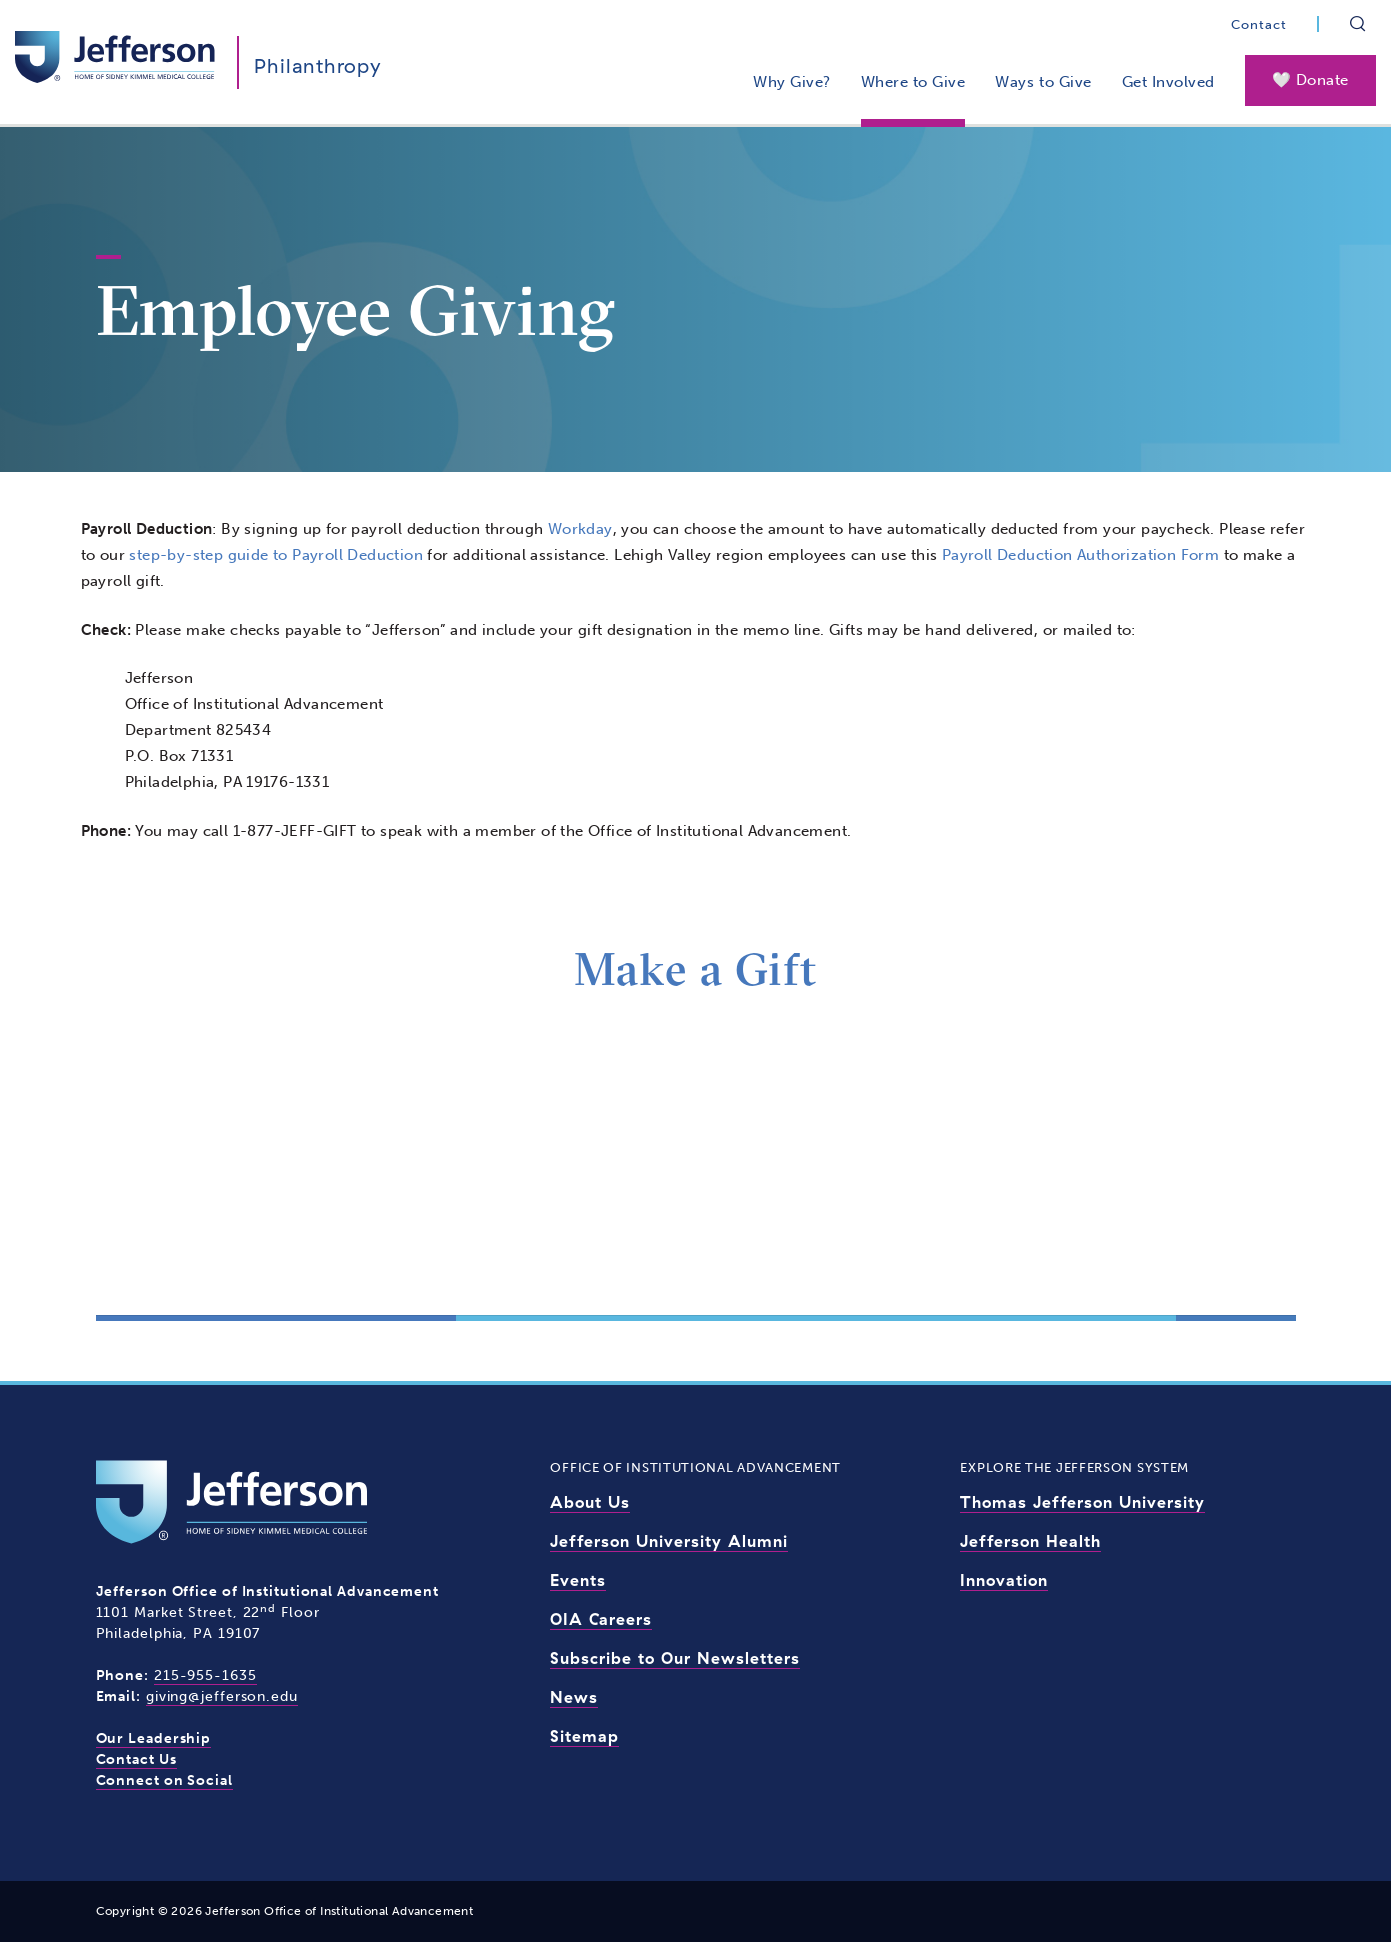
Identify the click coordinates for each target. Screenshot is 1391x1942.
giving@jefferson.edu (222, 1696)
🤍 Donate (1310, 80)
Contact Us (136, 1759)
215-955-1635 (205, 1675)
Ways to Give (1043, 82)
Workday (580, 529)
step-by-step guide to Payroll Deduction (276, 555)
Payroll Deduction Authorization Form (1080, 555)
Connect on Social (164, 1780)
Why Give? (792, 82)
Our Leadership (154, 1738)
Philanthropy (318, 65)
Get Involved (1168, 82)
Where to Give (913, 82)
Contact (1259, 24)
